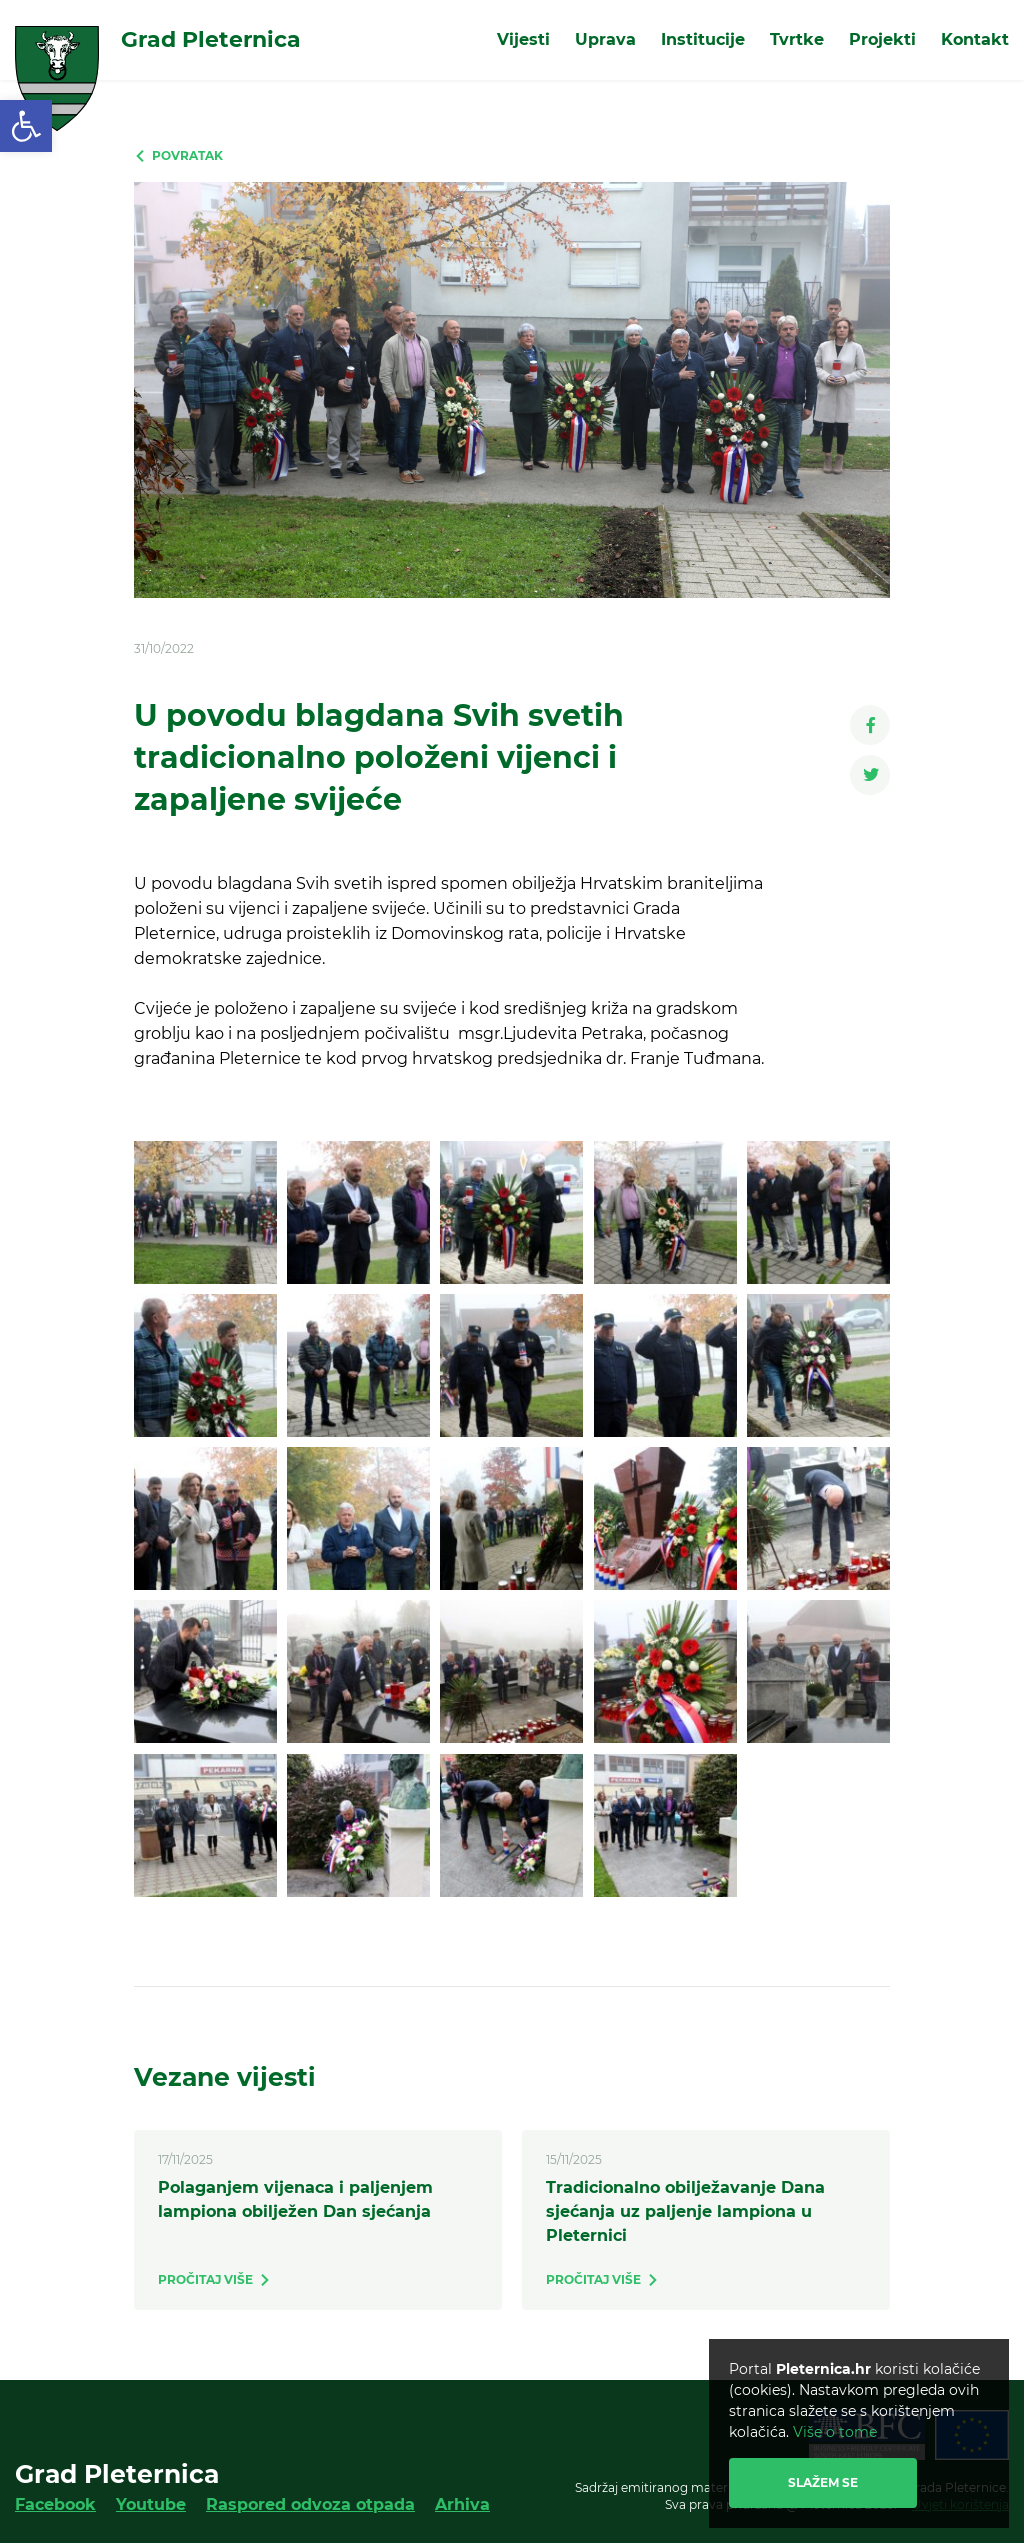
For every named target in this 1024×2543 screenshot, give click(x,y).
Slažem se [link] (823, 2482)
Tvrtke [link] (797, 39)
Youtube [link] (151, 2504)
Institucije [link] (703, 39)
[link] (26, 126)
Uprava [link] (605, 39)
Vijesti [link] (523, 39)
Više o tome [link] (835, 2432)
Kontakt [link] (975, 39)
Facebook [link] (55, 2504)
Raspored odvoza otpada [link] (310, 2504)
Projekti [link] (882, 39)
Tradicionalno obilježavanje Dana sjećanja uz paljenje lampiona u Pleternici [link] (685, 2211)
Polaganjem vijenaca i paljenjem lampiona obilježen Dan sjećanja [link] (295, 2199)
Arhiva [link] (462, 2504)
